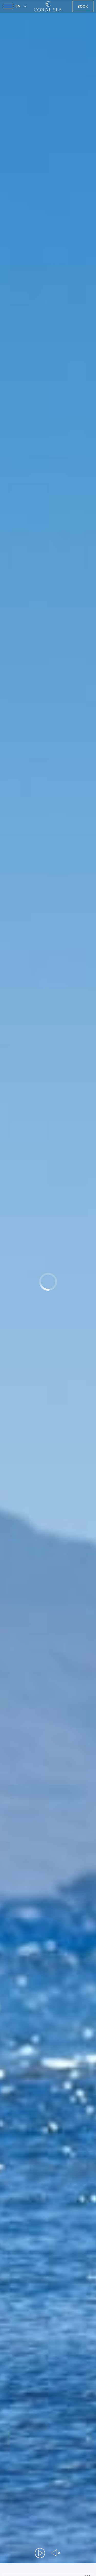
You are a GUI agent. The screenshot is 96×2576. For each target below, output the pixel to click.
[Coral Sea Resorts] (48, 6)
